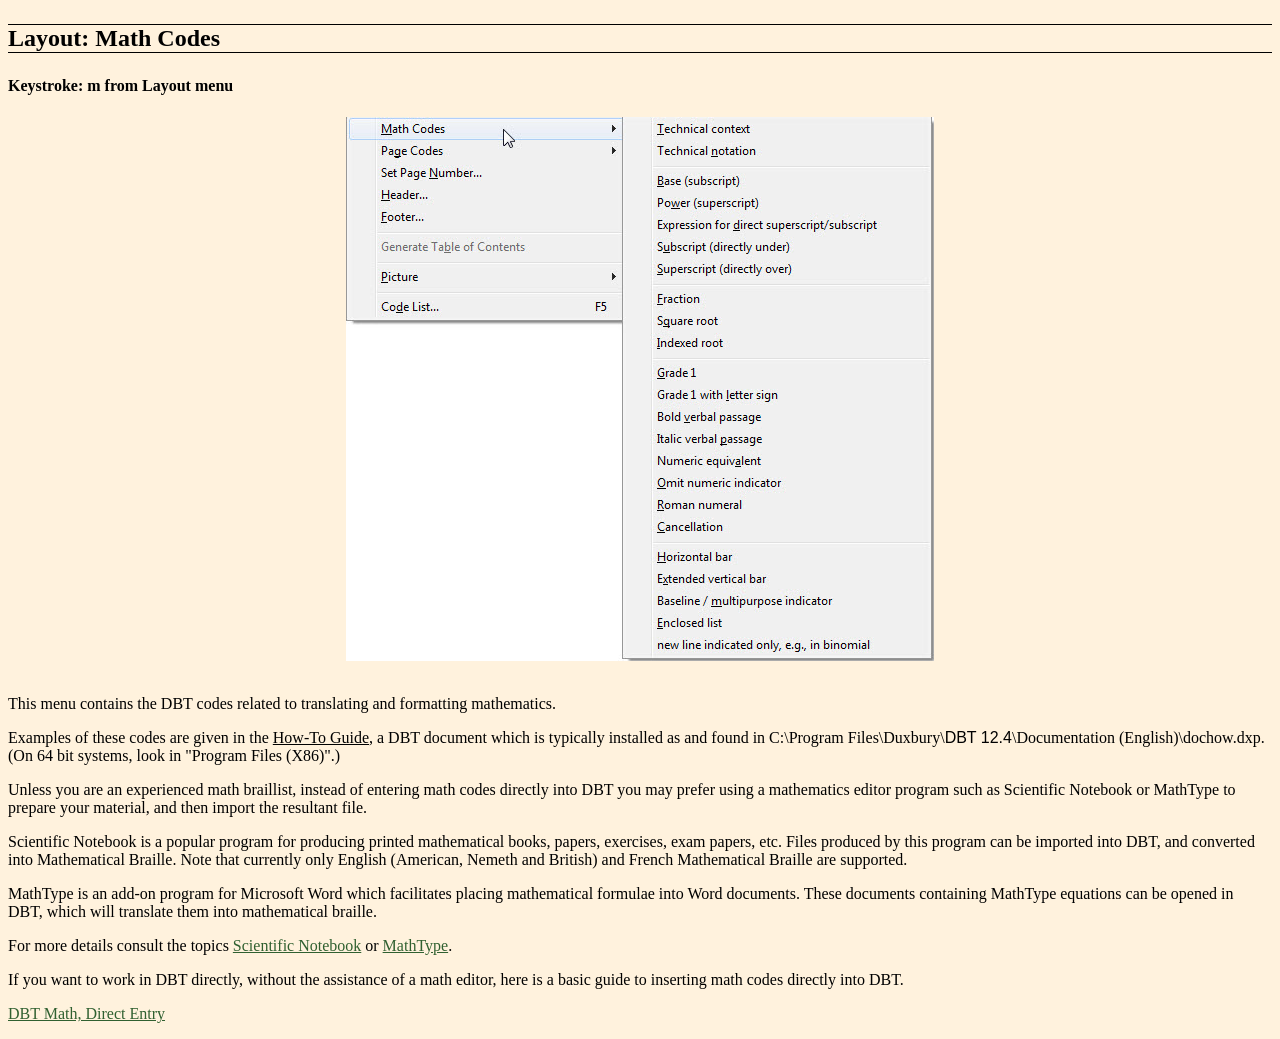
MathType (416, 945)
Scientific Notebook (297, 945)
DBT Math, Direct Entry (86, 1013)
